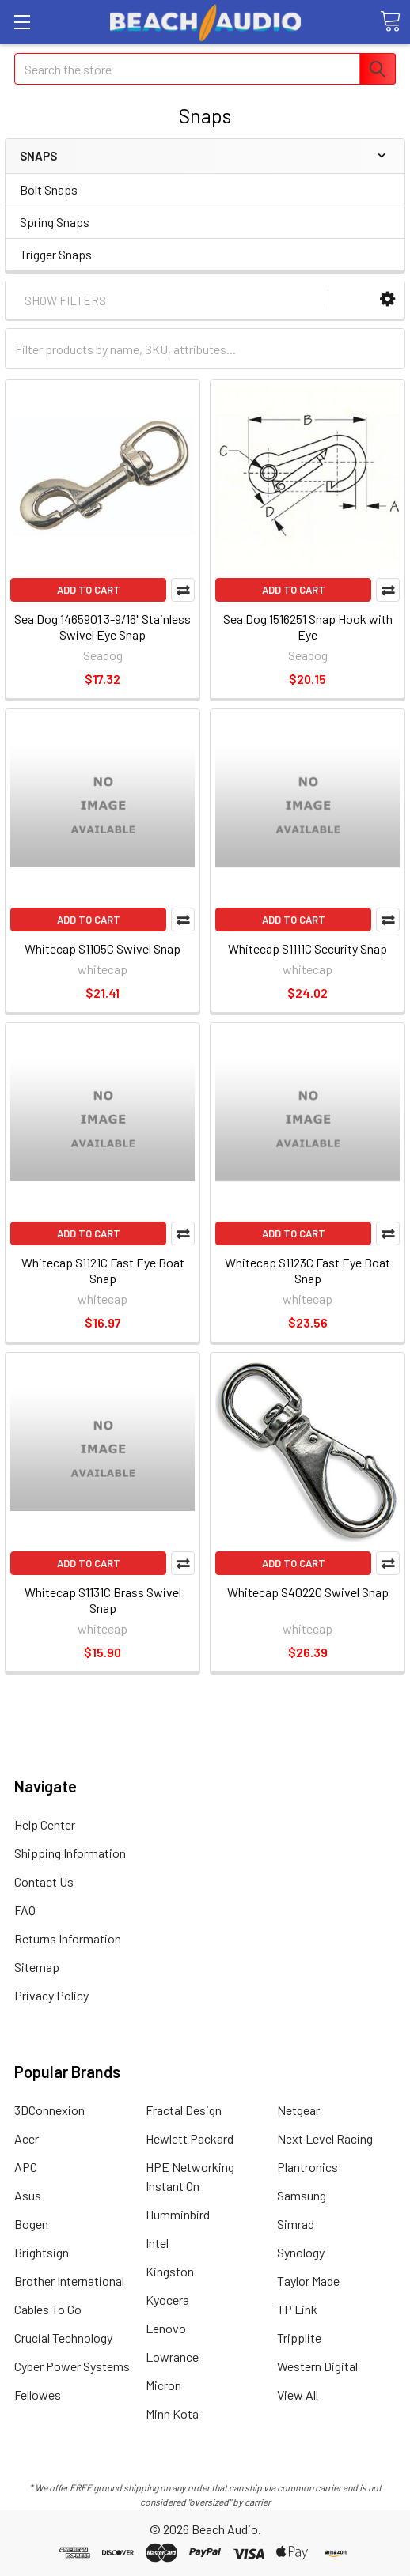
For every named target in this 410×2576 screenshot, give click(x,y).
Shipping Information (70, 1852)
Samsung (301, 2195)
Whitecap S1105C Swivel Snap (102, 948)
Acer (26, 2138)
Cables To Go (48, 2309)
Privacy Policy (51, 1995)
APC (25, 2166)
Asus (27, 2195)
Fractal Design (184, 2109)
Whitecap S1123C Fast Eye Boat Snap (307, 1270)
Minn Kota (172, 2413)
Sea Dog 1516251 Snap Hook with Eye (308, 626)
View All (297, 2394)
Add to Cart (88, 590)
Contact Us (44, 1881)
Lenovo (166, 2328)
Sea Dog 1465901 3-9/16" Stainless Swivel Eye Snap (102, 626)
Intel (157, 2242)
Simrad (295, 2223)
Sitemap (36, 1966)
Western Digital (317, 2366)
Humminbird (178, 2214)
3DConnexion (49, 2109)
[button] (387, 299)
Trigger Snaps (56, 254)
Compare (183, 590)
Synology (301, 2252)
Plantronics (307, 2166)
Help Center (44, 1824)
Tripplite (299, 2337)
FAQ (25, 1909)
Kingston (170, 2271)
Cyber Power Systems (72, 2366)
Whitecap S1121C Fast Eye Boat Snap (102, 1270)
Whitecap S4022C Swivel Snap (308, 1592)
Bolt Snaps (49, 189)
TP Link (297, 2309)
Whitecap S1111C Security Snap (307, 948)
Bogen (31, 2223)
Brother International (69, 2280)
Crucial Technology (63, 2337)
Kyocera (167, 2299)
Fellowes (37, 2394)
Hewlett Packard (189, 2138)
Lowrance (172, 2356)
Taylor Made (308, 2280)
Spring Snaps (54, 221)
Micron (163, 2385)
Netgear (298, 2109)
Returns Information (67, 1938)
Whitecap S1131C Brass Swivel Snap (103, 1600)
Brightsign (41, 2252)
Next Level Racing (325, 2138)
